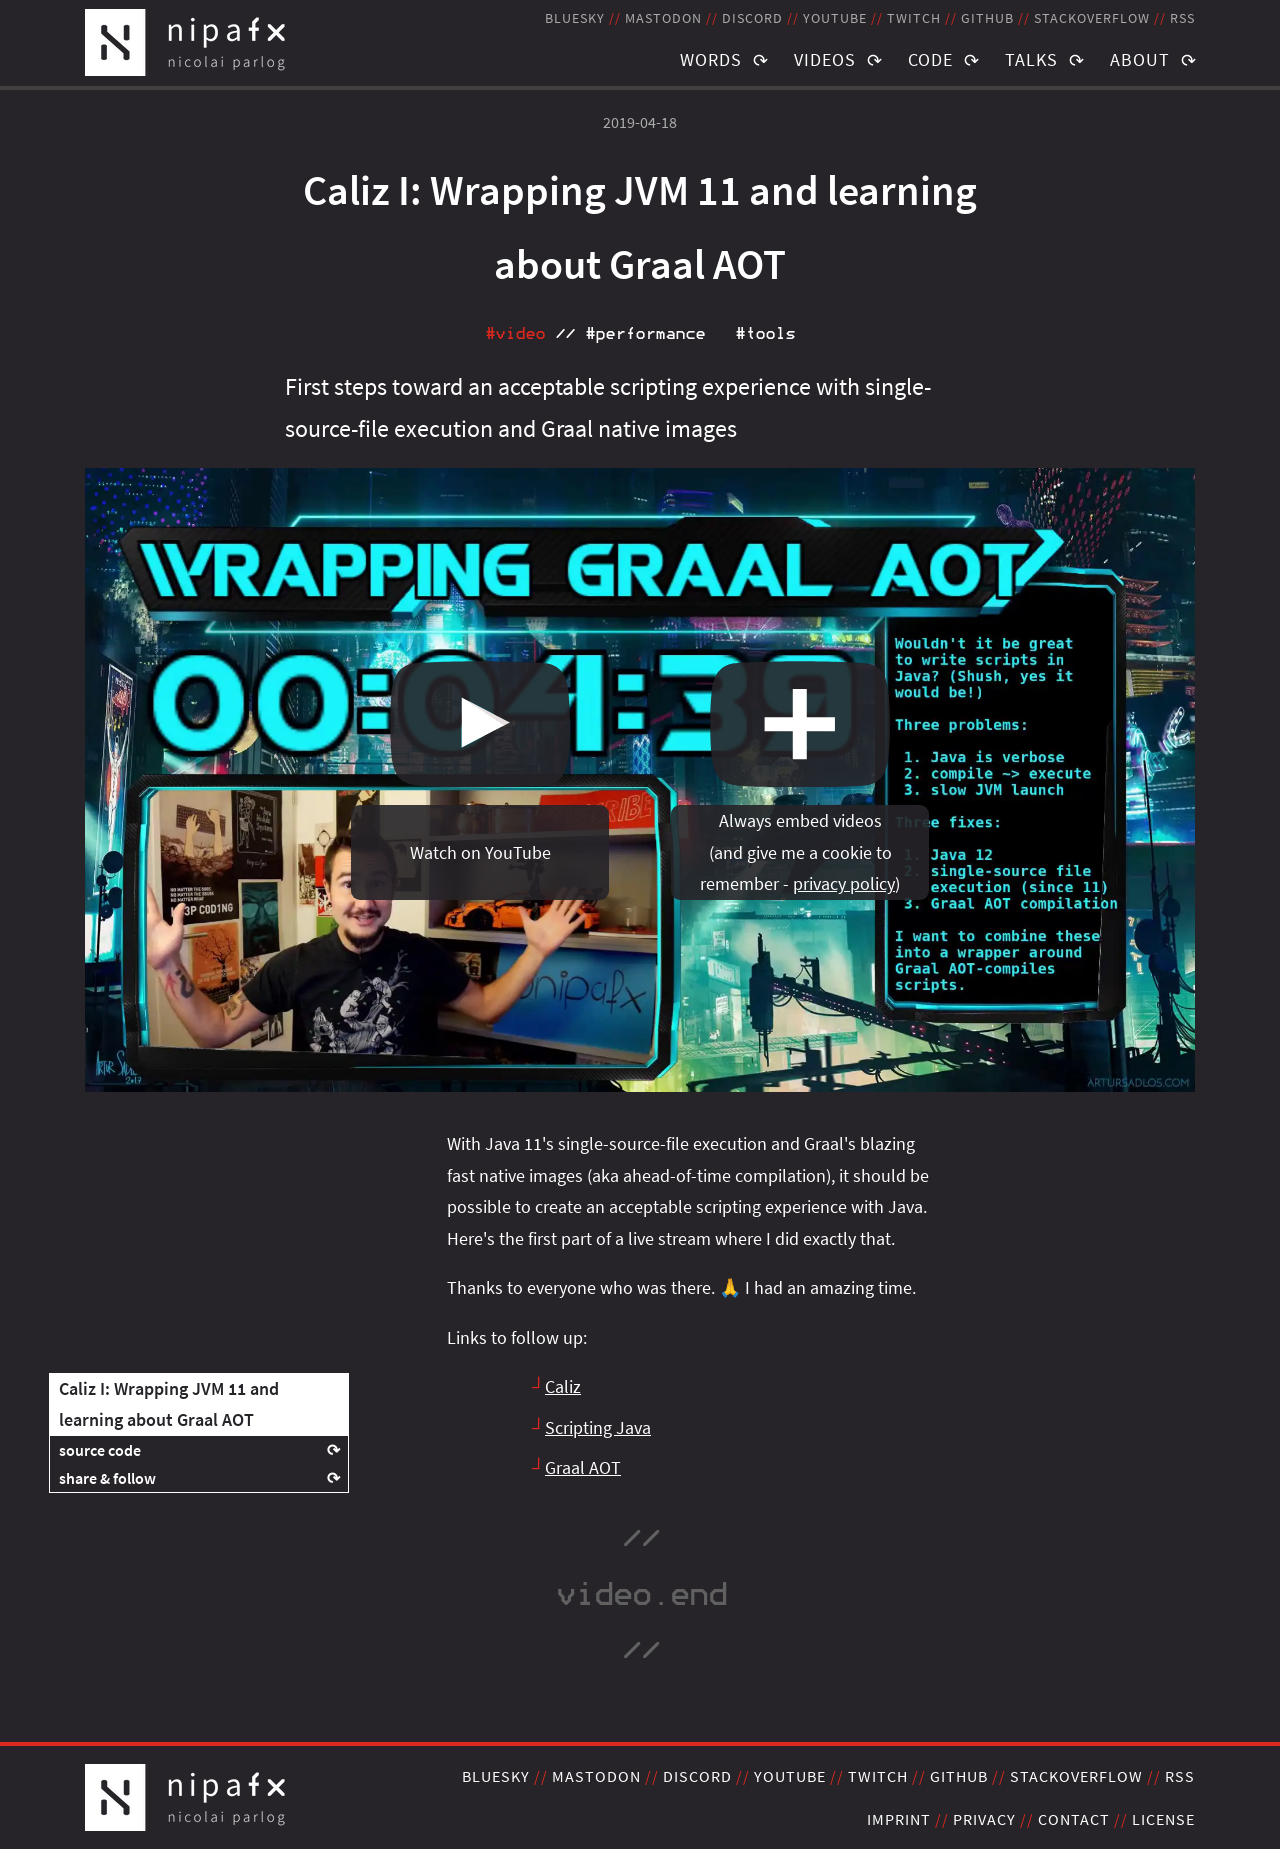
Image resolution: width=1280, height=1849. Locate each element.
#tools (765, 334)
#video (515, 334)
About (1140, 59)
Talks (1031, 59)
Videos (825, 59)
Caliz (563, 1386)
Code (930, 59)
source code (100, 1450)
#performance (645, 334)
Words (711, 59)
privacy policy (844, 883)
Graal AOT (583, 1467)
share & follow (107, 1478)
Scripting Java (598, 1427)
